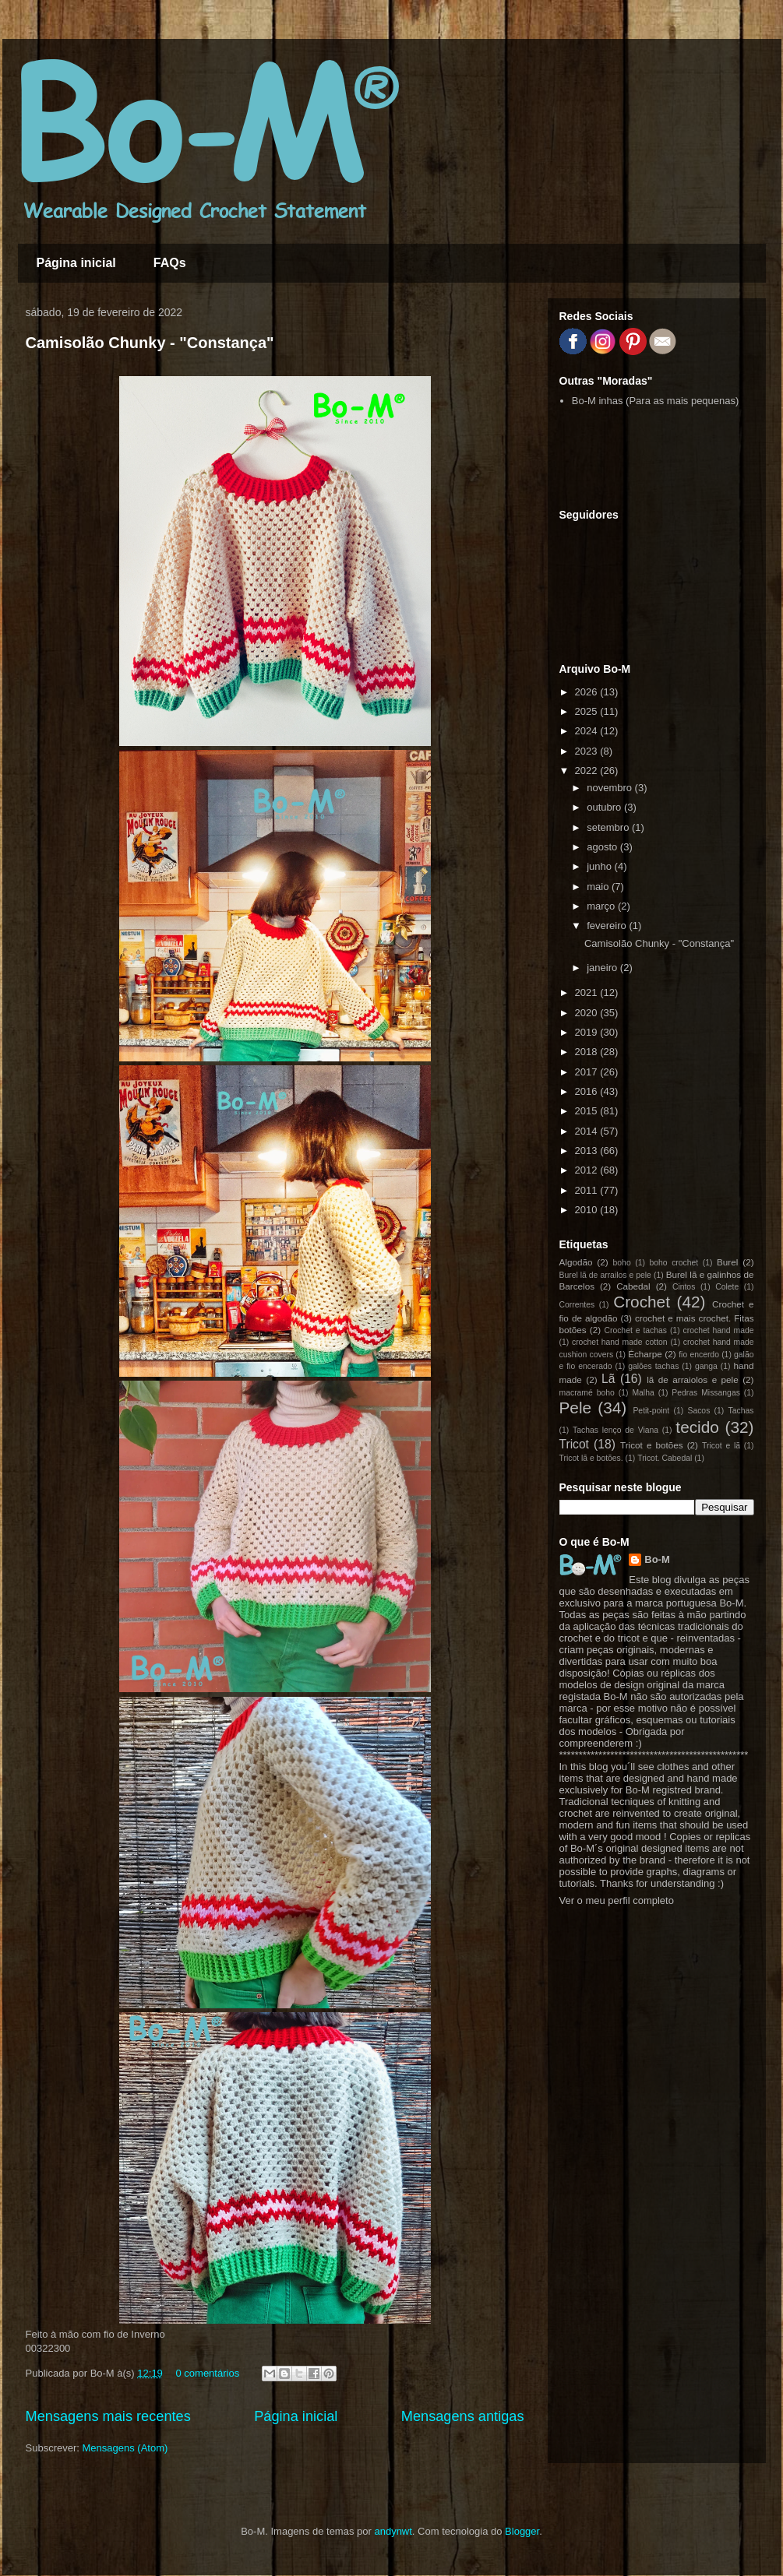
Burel (727, 1262)
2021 (588, 992)
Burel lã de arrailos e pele (605, 1275)
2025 (588, 711)
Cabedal (633, 1286)
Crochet (641, 1302)
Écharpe (645, 1354)
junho (600, 866)
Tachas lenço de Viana (615, 1430)
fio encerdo (699, 1354)
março (602, 906)
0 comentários (207, 2373)
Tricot (574, 1444)
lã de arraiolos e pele (692, 1379)
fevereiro (608, 925)
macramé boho (587, 1392)
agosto (603, 847)
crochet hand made (718, 1330)
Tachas (741, 1410)
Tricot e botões (651, 1445)
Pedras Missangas (706, 1392)
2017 (588, 1072)
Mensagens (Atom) (125, 2448)
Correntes (577, 1304)
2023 (588, 751)
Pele (575, 1407)
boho (622, 1262)
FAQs (169, 262)
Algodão (576, 1262)
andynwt (392, 2531)
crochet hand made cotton (620, 1342)
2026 (588, 692)
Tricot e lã (721, 1445)
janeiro (603, 967)
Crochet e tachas (635, 1330)
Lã (608, 1378)
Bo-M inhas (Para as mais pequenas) (655, 400)
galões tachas (653, 1366)
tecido (697, 1427)
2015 (588, 1111)
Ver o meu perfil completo (616, 1900)
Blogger (522, 2531)
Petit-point (651, 1410)
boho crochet (674, 1262)
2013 (588, 1150)
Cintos (683, 1287)
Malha (643, 1392)
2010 (588, 1210)
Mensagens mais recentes (108, 2416)
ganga (706, 1366)
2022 (588, 770)
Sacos (698, 1410)
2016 (588, 1091)
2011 (588, 1190)
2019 (588, 1032)
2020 (588, 1013)
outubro (605, 807)
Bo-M (657, 1559)
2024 (588, 731)
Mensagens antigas (462, 2416)
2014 (588, 1131)
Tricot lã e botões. (591, 1458)
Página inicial (76, 262)
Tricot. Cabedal (664, 1458)
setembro (609, 827)
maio (599, 886)
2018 (588, 1051)
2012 (588, 1170)
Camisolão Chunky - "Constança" (150, 342)
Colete (727, 1287)
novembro (610, 788)
